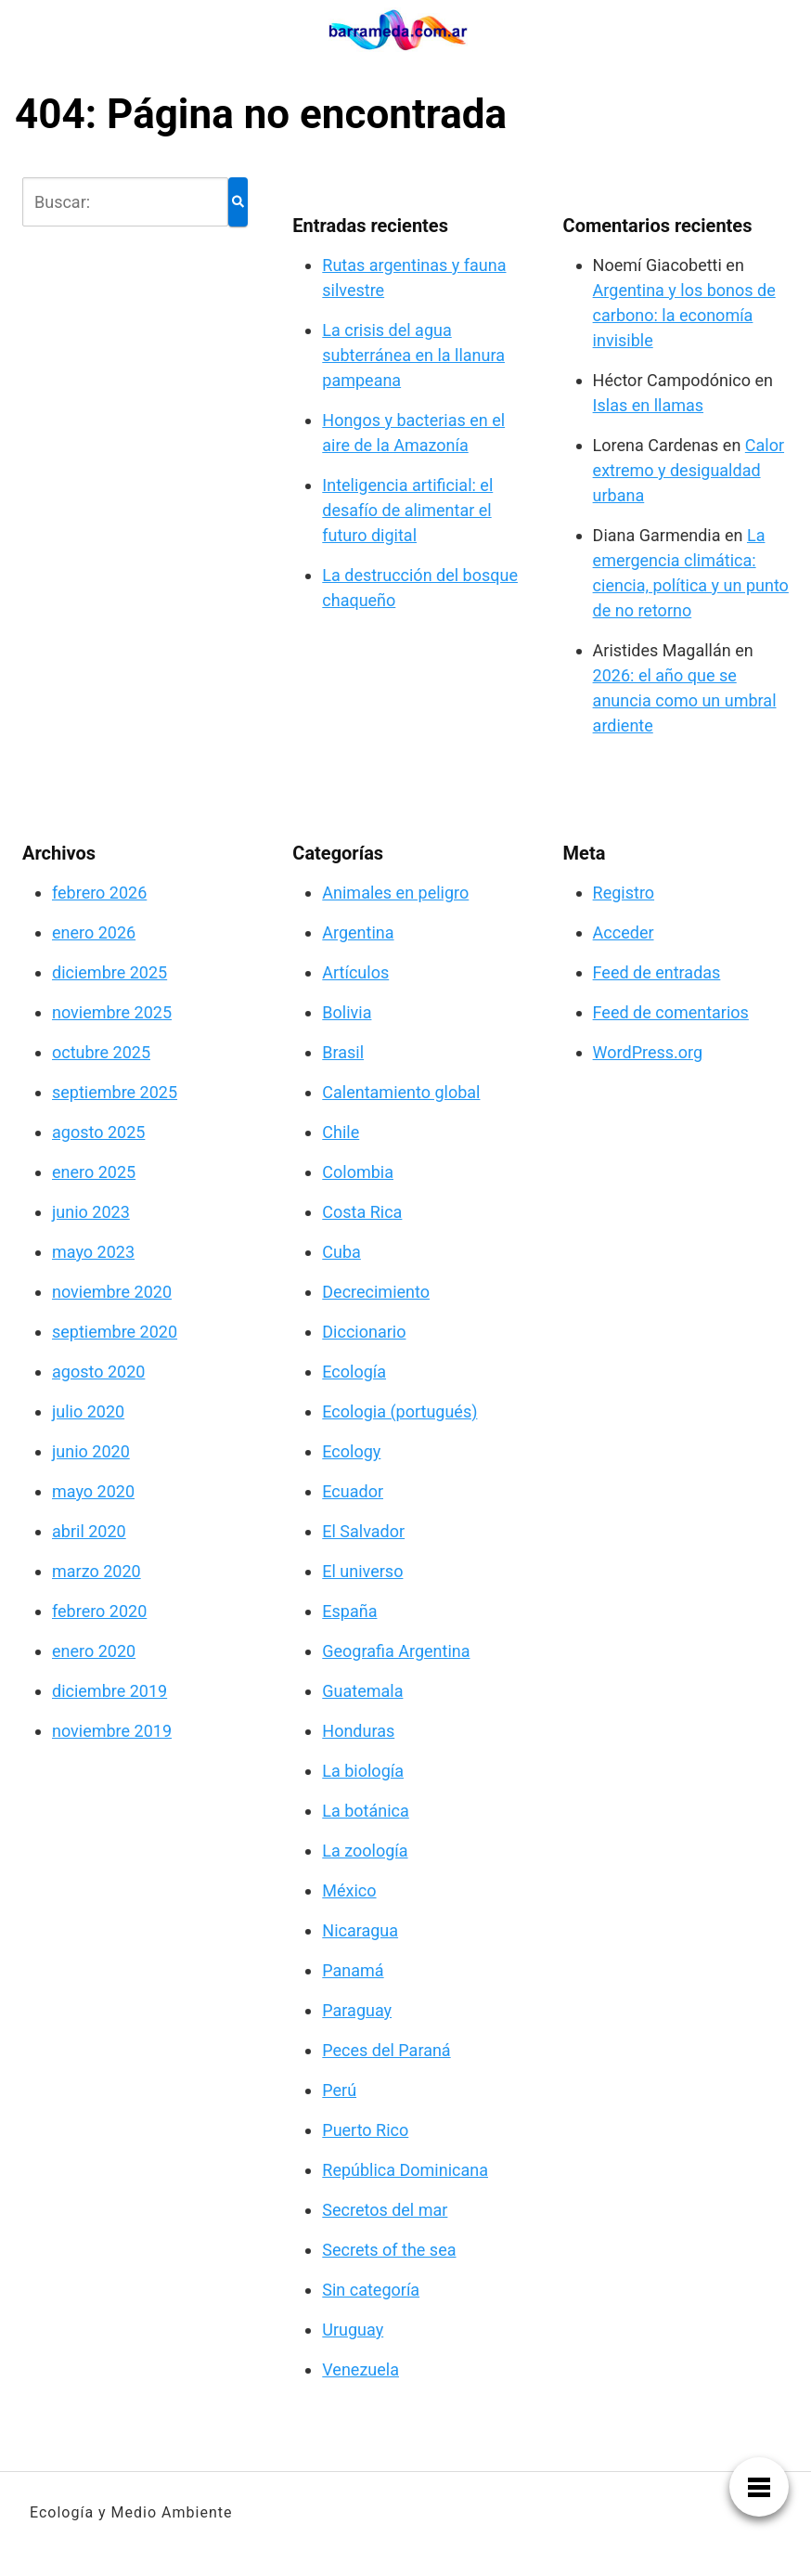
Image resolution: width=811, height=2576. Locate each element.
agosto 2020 (98, 1371)
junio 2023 (91, 1212)
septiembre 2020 (114, 1331)
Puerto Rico (365, 2130)
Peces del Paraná (386, 2050)
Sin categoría (370, 2289)
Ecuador (352, 1491)
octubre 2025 (101, 1052)
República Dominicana (405, 2170)
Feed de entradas (657, 972)
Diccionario (364, 1331)
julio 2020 (88, 1411)
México (349, 1890)
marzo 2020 (96, 1571)
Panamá (352, 1970)
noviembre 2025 (112, 1012)
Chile (340, 1132)
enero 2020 (93, 1651)
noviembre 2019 (112, 1731)
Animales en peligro (395, 892)
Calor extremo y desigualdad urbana (688, 470)
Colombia (357, 1172)
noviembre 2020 (112, 1291)
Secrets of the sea (389, 2249)
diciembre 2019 (109, 1691)
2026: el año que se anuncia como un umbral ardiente (685, 700)
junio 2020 (91, 1451)
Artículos (355, 972)
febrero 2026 (99, 892)
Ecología (354, 1371)
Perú (339, 2090)
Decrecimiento (376, 1291)
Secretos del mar (384, 2210)
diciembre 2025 (109, 972)
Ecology (351, 1451)
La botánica (365, 1810)
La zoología (364, 1850)
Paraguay (357, 2010)
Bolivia (346, 1012)
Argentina (357, 932)
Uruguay (352, 2329)
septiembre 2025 (114, 1092)
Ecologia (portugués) (399, 1411)
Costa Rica (362, 1212)
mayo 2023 (93, 1252)
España (349, 1611)
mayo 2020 (93, 1491)
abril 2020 (89, 1531)
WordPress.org (648, 1052)
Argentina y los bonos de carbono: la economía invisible (684, 315)
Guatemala (362, 1691)
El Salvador (363, 1531)
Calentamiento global (401, 1092)
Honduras (358, 1731)
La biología (363, 1770)
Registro (624, 892)
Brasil (343, 1052)
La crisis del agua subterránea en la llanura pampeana (413, 355)
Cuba (341, 1252)
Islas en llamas (648, 405)
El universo (362, 1571)
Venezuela (360, 2369)
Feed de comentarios (671, 1012)
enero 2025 (93, 1172)
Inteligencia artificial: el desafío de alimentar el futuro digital (407, 510)
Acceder (623, 932)
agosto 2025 (98, 1132)
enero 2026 (93, 932)
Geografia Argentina (396, 1651)
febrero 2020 (99, 1611)
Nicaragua (360, 1930)
